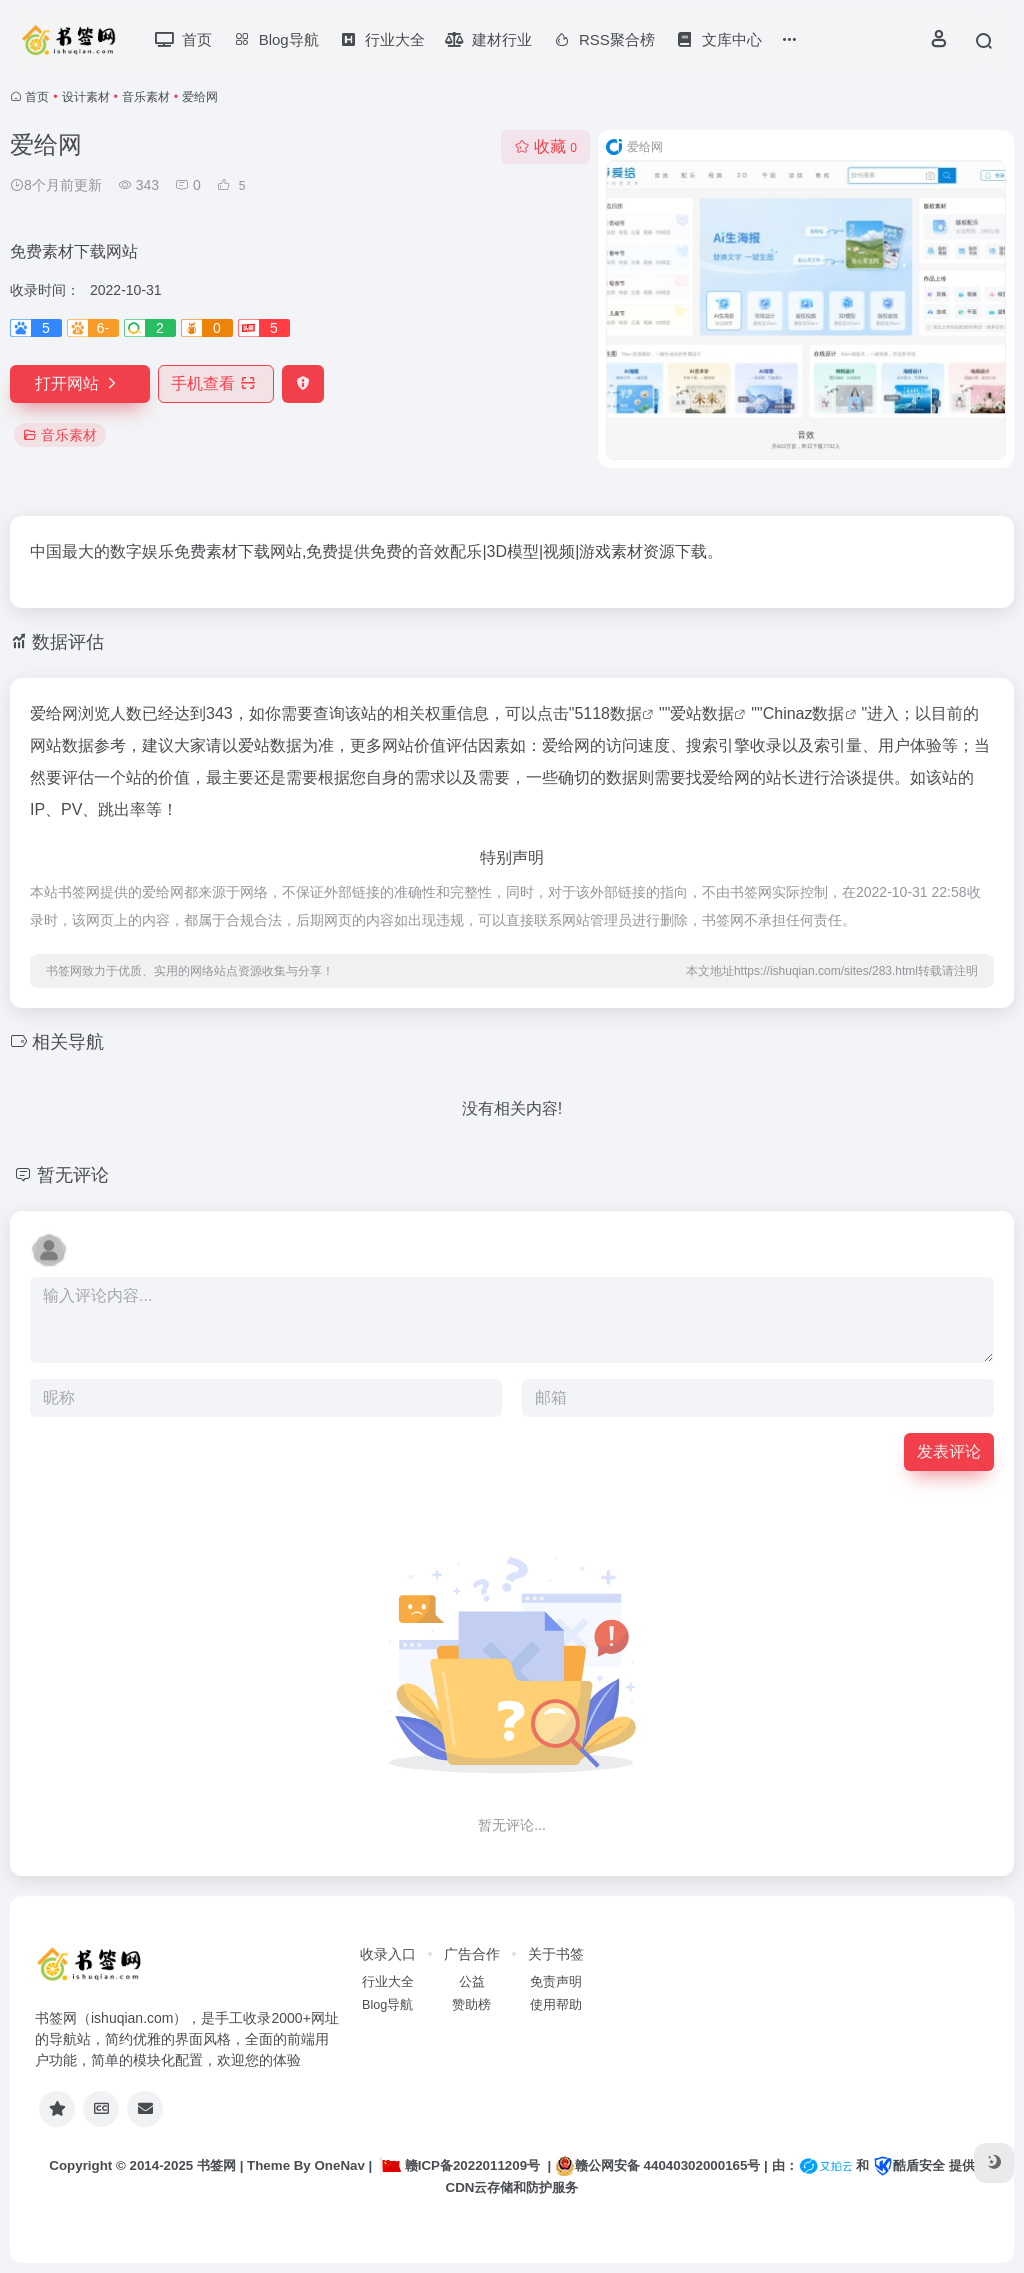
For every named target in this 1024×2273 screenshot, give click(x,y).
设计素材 (86, 97)
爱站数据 (702, 713)
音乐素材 (146, 97)
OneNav (340, 2165)
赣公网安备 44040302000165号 (657, 2166)
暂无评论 (73, 1175)
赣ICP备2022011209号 (460, 2165)
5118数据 (608, 713)
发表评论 (949, 1451)
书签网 (216, 2165)
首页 (37, 97)
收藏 (545, 146)
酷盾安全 (909, 2165)
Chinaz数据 (804, 713)
